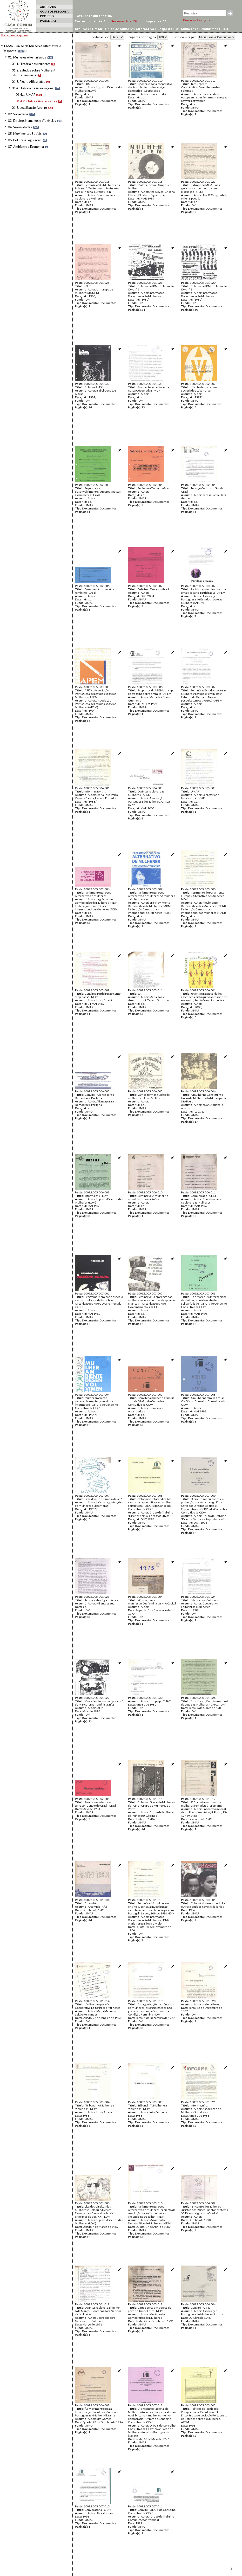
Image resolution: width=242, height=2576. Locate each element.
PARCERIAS (48, 20)
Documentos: (124, 21)
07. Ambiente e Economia (26, 146)
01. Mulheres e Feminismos (27, 57)
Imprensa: (156, 21)
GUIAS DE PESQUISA (54, 11)
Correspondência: (90, 21)
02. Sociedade (18, 114)
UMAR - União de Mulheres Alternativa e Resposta (132, 29)
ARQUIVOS (48, 7)
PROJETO (47, 16)
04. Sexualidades (20, 127)
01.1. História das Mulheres (31, 64)
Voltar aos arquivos (14, 35)
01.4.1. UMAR (25, 95)
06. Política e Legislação (24, 140)
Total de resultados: (93, 16)
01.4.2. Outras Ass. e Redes (36, 101)
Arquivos (82, 29)
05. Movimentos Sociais (24, 133)
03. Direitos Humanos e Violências (32, 120)
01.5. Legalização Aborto (29, 107)
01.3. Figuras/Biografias (28, 82)
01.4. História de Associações (32, 88)
